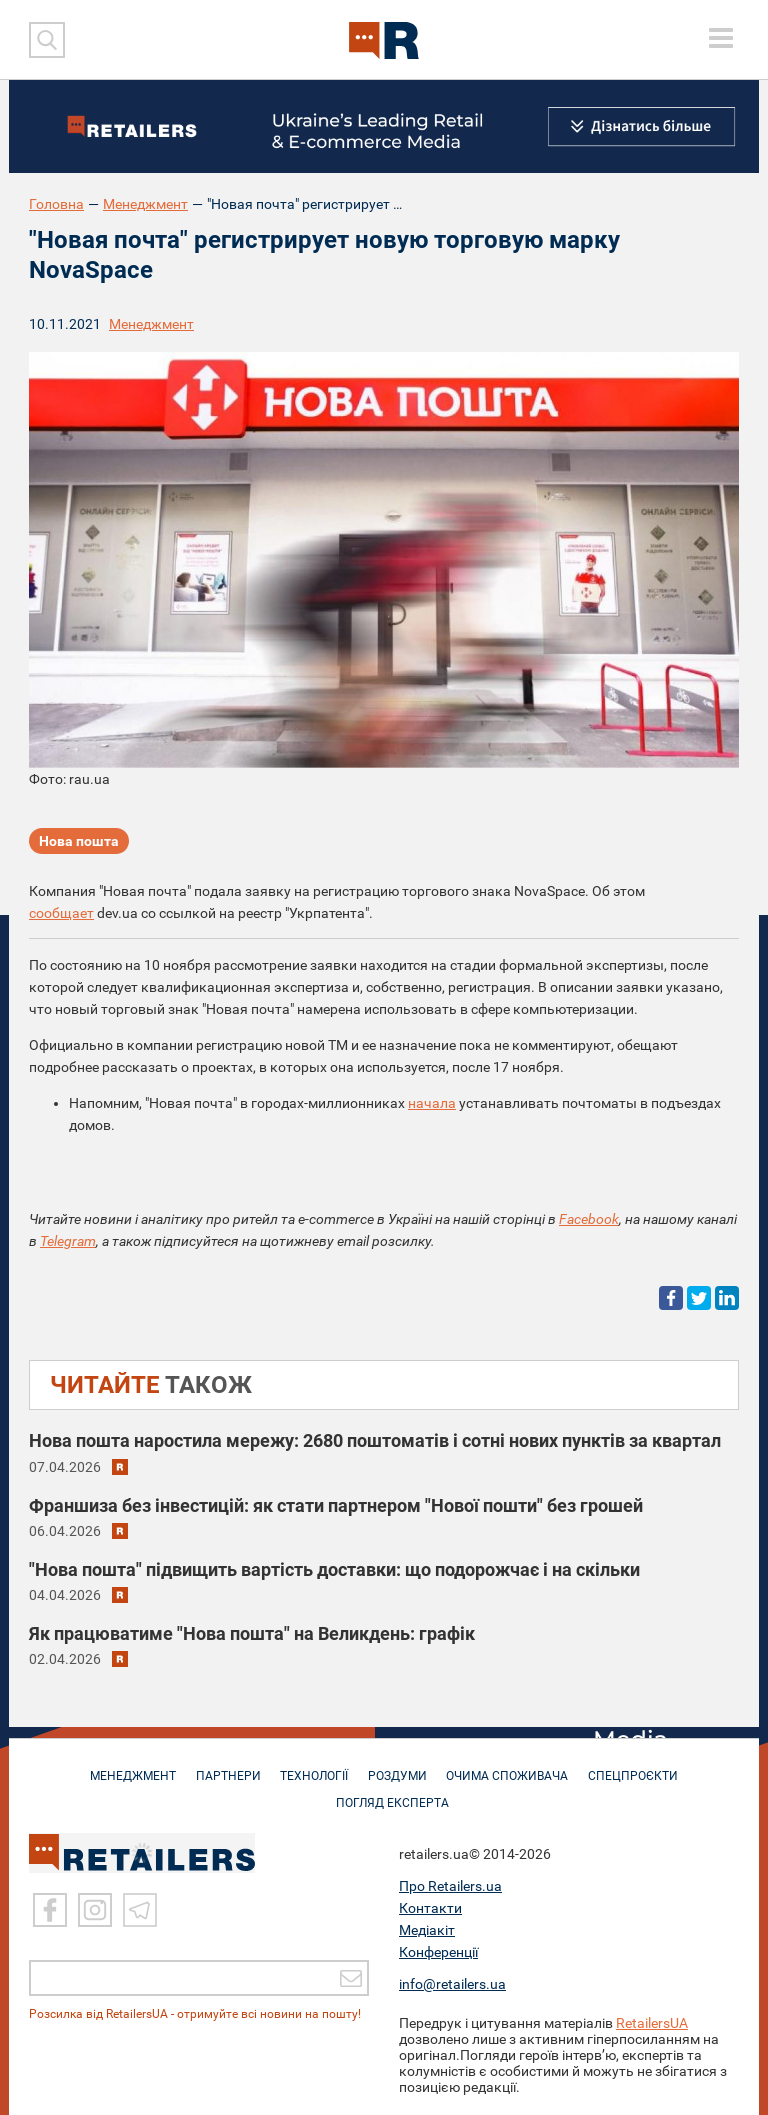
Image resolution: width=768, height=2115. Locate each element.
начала (432, 1103)
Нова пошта (79, 842)
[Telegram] (140, 1910)
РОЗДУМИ (399, 1766)
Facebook (589, 1219)
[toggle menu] (721, 38)
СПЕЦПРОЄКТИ (642, 1766)
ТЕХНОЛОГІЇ (313, 1766)
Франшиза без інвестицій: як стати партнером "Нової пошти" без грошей (336, 1505)
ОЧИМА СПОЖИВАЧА (513, 1766)
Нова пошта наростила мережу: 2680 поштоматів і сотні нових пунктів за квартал (375, 1440)
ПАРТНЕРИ (223, 1766)
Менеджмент (145, 204)
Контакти (430, 1908)
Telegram (68, 1241)
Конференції (438, 1952)
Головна (56, 204)
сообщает (61, 913)
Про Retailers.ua (450, 1886)
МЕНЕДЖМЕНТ (125, 1766)
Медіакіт (427, 1930)
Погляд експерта (394, 1793)
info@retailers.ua (452, 1984)
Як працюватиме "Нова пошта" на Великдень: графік (252, 1633)
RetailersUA (652, 2023)
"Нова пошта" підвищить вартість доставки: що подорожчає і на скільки (334, 1569)
